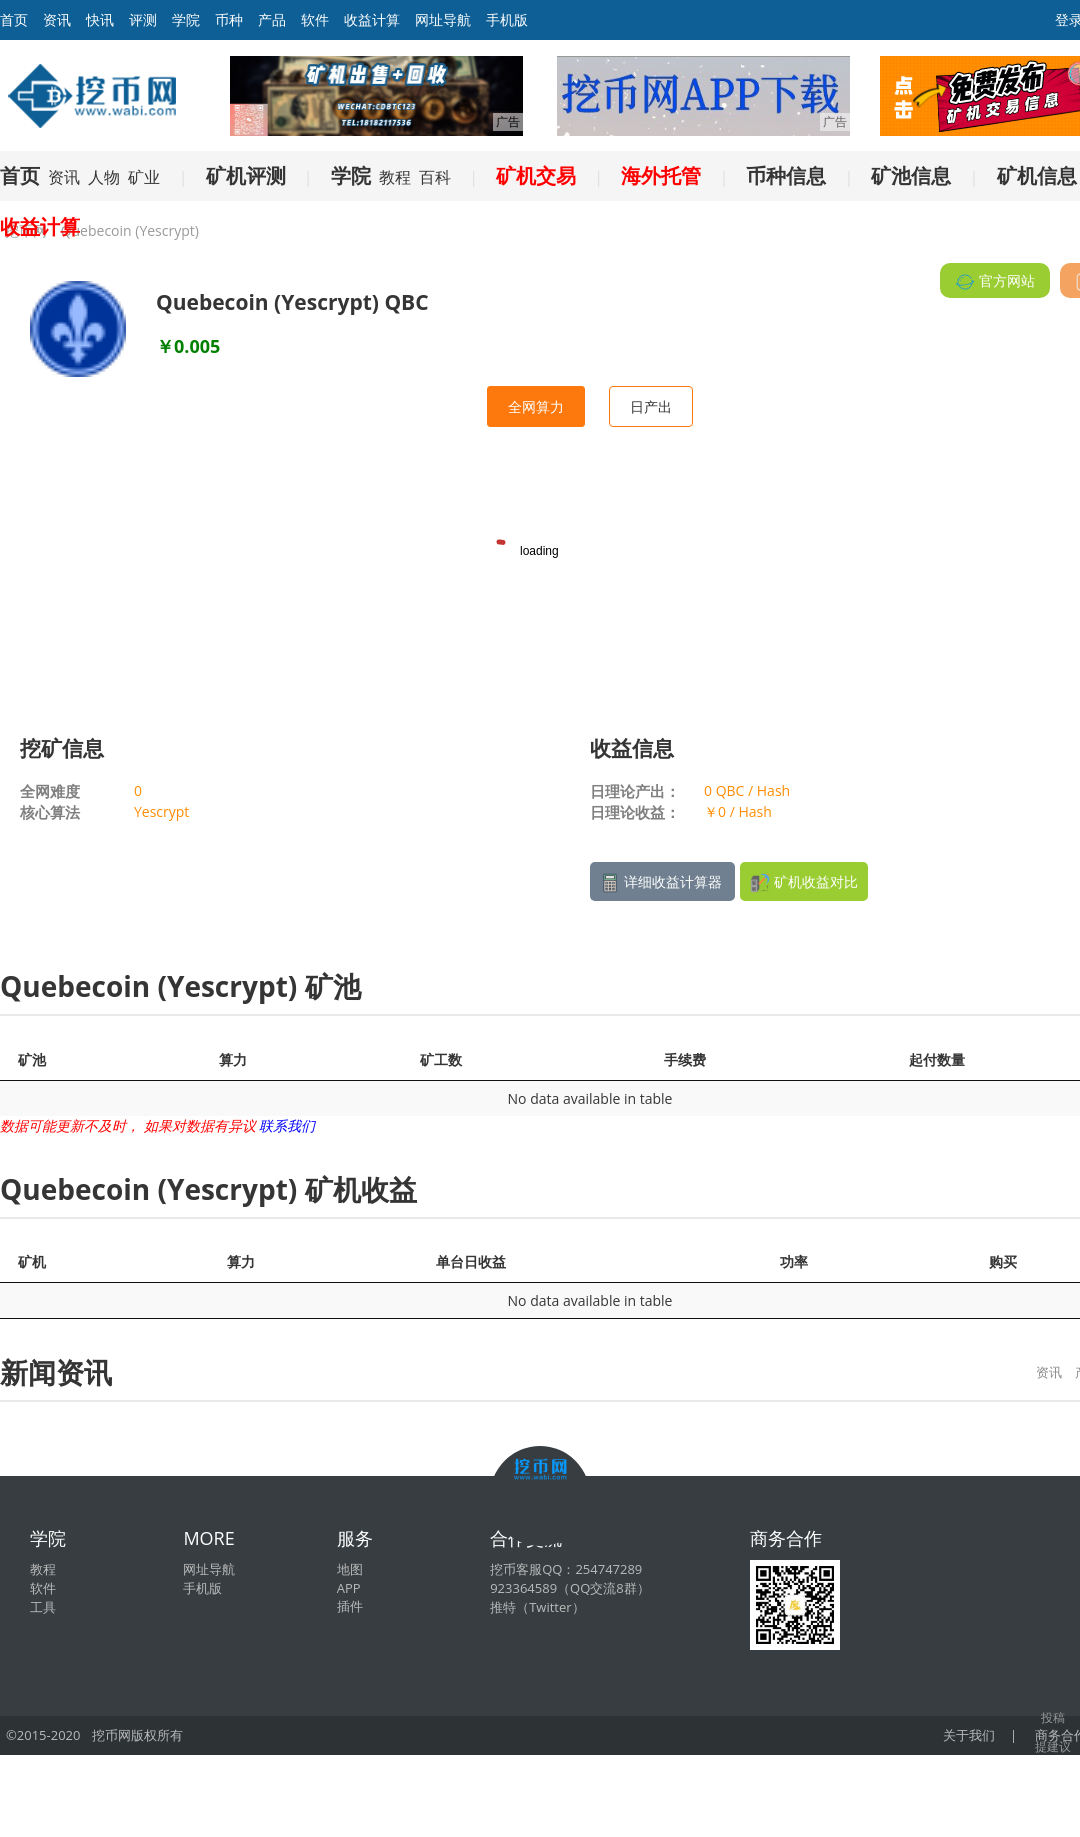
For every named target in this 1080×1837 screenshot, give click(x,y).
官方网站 (995, 281)
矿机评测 (246, 175)
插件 (350, 1606)
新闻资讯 (56, 1372)
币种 (229, 19)
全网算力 (536, 406)
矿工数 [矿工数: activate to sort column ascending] (441, 1059)
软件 (315, 19)
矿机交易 (536, 175)
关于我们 (969, 1735)
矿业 (144, 177)
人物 (104, 177)
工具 (43, 1607)
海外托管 (661, 175)
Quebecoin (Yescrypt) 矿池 (180, 986)
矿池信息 (911, 175)
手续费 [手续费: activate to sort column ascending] (685, 1059)
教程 (395, 177)
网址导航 (443, 19)
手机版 (507, 19)
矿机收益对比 (804, 882)
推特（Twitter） (537, 1607)
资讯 (57, 19)
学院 (186, 19)
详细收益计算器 (662, 882)
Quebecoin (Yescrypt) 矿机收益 (208, 1189)
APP (349, 1588)
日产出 (651, 406)
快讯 (100, 19)
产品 (272, 19)
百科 (435, 177)
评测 (143, 19)
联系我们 (287, 1125)
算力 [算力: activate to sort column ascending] (233, 1059)
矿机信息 (1037, 175)
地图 (350, 1569)
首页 (20, 175)
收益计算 (372, 19)
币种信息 (786, 175)
